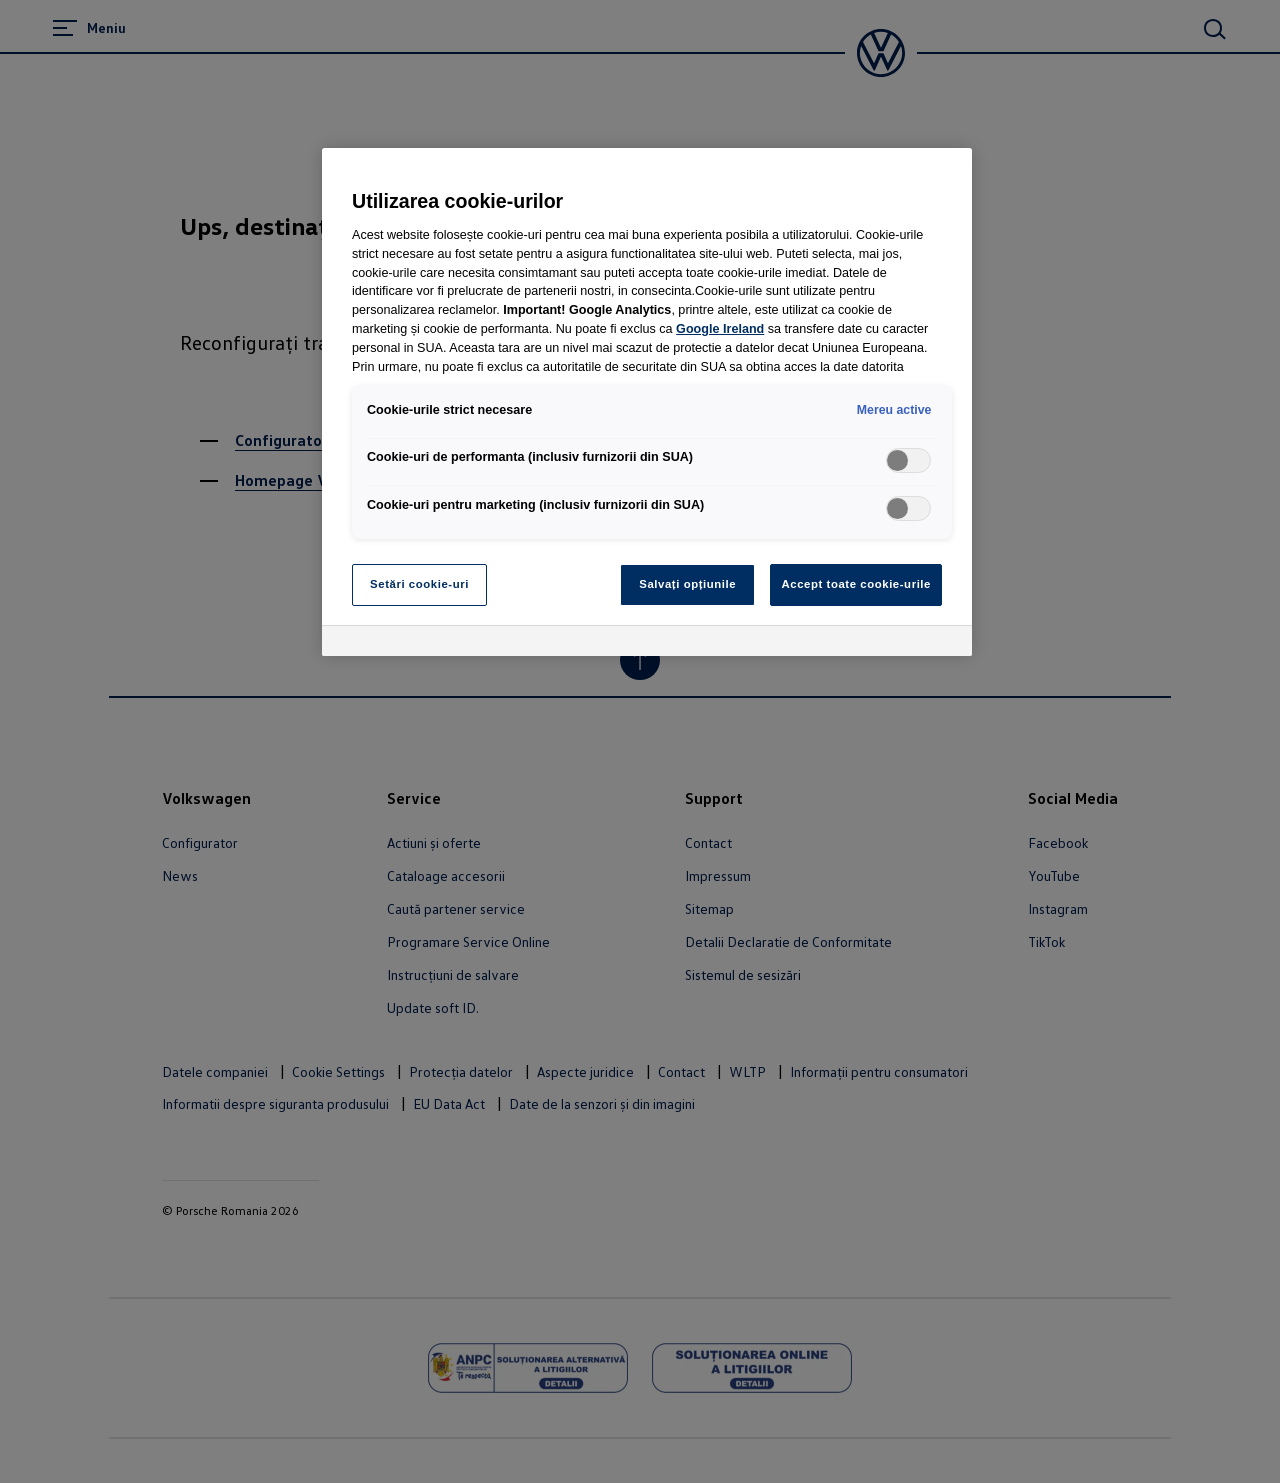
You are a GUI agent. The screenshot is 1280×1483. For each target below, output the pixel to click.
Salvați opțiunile (687, 584)
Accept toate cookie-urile (856, 584)
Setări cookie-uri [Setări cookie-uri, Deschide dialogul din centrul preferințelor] (419, 584)
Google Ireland (720, 329)
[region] (647, 402)
